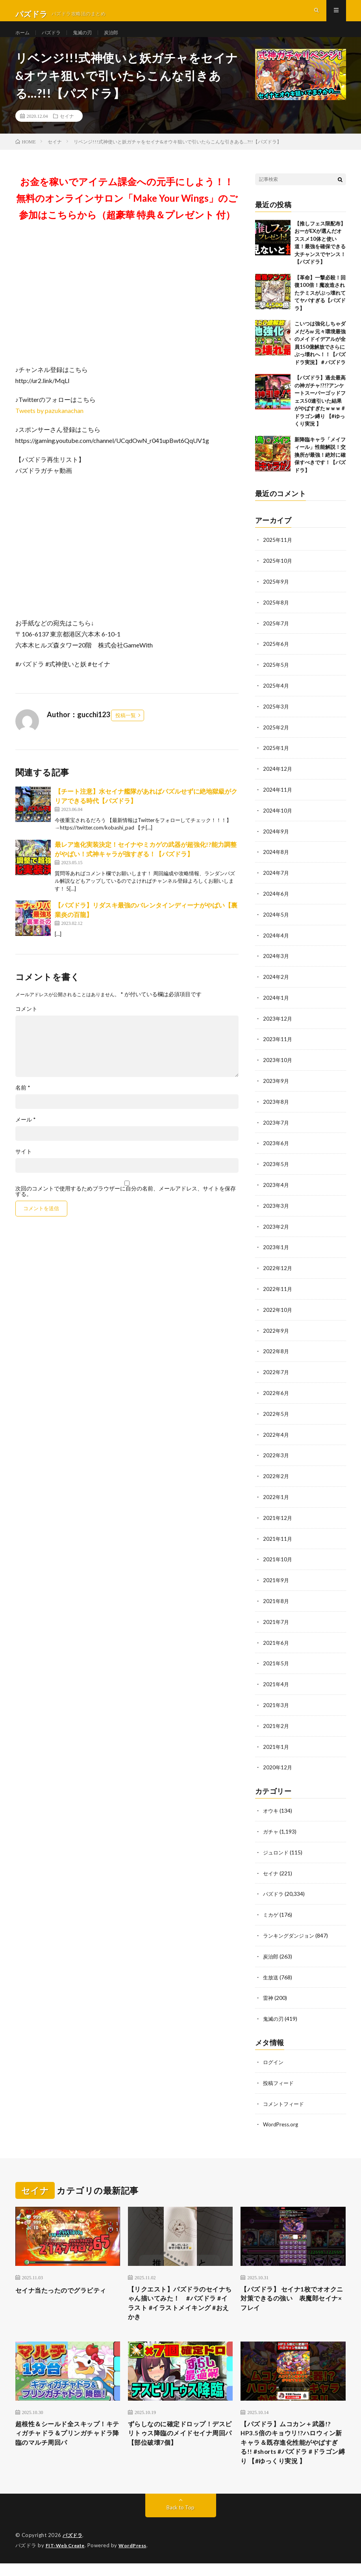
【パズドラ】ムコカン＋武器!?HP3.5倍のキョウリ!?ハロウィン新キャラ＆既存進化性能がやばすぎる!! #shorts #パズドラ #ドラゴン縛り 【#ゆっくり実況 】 (292, 2447)
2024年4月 (276, 943)
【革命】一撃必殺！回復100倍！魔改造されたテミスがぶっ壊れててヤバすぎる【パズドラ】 (320, 306)
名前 (22, 1102)
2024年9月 (276, 841)
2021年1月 (276, 1742)
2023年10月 (278, 1066)
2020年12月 (278, 1763)
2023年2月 (276, 1230)
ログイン (274, 2054)
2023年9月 (276, 1087)
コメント (26, 1023)
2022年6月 (276, 1394)
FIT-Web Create (67, 2558)
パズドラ (55, 39)
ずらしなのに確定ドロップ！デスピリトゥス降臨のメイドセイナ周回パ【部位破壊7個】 (179, 2431)
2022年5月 (276, 1415)
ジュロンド (277, 1847)
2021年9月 (276, 1578)
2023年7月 (276, 1128)
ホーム (23, 39)
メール (25, 1133)
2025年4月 (276, 697)
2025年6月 (276, 656)
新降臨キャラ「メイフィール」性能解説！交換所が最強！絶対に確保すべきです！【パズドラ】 (320, 468)
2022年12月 (278, 1271)
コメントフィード (285, 2095)
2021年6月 (276, 1640)
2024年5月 (276, 923)
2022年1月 (276, 1497)
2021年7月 (276, 1619)
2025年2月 (276, 738)
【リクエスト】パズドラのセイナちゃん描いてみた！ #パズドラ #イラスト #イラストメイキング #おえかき (179, 2296)
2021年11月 (278, 1537)
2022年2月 (276, 1476)
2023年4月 (276, 1189)
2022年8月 (276, 1353)
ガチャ (271, 1826)
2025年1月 (276, 759)
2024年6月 (276, 902)
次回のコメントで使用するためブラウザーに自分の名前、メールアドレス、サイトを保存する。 (125, 1205)
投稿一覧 (125, 729)
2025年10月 (278, 574)
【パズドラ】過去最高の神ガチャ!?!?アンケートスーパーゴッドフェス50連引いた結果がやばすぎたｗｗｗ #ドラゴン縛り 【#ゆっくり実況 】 (320, 415)
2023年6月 (276, 1148)
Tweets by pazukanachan (49, 424)
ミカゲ (271, 1908)
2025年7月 (276, 636)
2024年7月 (276, 882)
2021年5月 (276, 1660)
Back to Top (180, 2520)
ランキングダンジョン (290, 1929)
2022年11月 (278, 1292)
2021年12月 (278, 1517)
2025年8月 (276, 615)
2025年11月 (278, 554)
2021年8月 (276, 1599)
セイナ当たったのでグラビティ (66, 2280)
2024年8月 (276, 861)
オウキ (271, 1806)
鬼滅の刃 (89, 39)
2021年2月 (276, 1722)
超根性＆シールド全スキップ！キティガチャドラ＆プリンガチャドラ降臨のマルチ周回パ (66, 2431)
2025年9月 (276, 595)
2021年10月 (278, 1558)
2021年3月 (276, 1701)
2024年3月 (276, 964)
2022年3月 (276, 1456)
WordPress (137, 2558)
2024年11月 (278, 800)
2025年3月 (276, 718)
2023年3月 (276, 1210)
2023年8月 (276, 1107)
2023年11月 (278, 1046)
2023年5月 (276, 1169)
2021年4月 (276, 1681)
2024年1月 (276, 1005)
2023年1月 (276, 1251)
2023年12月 (278, 1025)
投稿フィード (279, 2074)
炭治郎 (121, 39)
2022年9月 (276, 1333)
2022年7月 (276, 1374)
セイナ (67, 130)
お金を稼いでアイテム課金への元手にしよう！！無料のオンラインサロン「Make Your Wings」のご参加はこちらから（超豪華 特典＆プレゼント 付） (127, 212)
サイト (23, 1165)
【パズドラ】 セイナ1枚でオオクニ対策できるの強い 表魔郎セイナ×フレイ (291, 2291)
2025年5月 (276, 677)
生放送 (271, 1970)
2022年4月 (276, 1435)
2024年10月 (278, 820)
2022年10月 (278, 1312)
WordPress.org (281, 2115)
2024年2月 (276, 984)
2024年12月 (278, 779)
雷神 (268, 1990)
